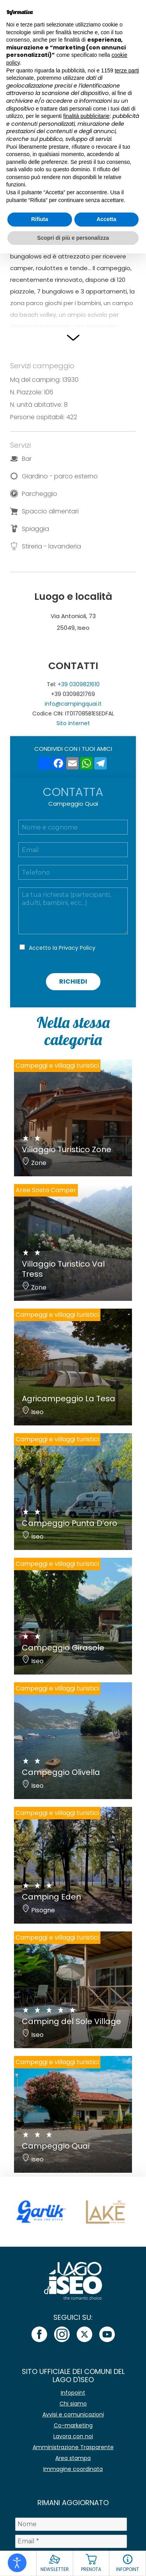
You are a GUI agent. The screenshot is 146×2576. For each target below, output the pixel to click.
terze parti (127, 70)
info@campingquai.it (73, 704)
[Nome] (71, 2524)
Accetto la (62, 948)
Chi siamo (73, 2403)
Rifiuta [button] (39, 219)
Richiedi (73, 981)
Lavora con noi (73, 2436)
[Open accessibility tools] (17, 2562)
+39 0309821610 (79, 684)
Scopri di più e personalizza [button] (73, 238)
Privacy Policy (77, 948)
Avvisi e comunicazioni (73, 2414)
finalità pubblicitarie (86, 116)
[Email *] (71, 2541)
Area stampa (73, 2458)
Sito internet (73, 723)
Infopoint (73, 2393)
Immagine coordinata (73, 2469)
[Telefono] (73, 872)
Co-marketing (73, 2425)
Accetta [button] (106, 219)
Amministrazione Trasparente (73, 2447)
